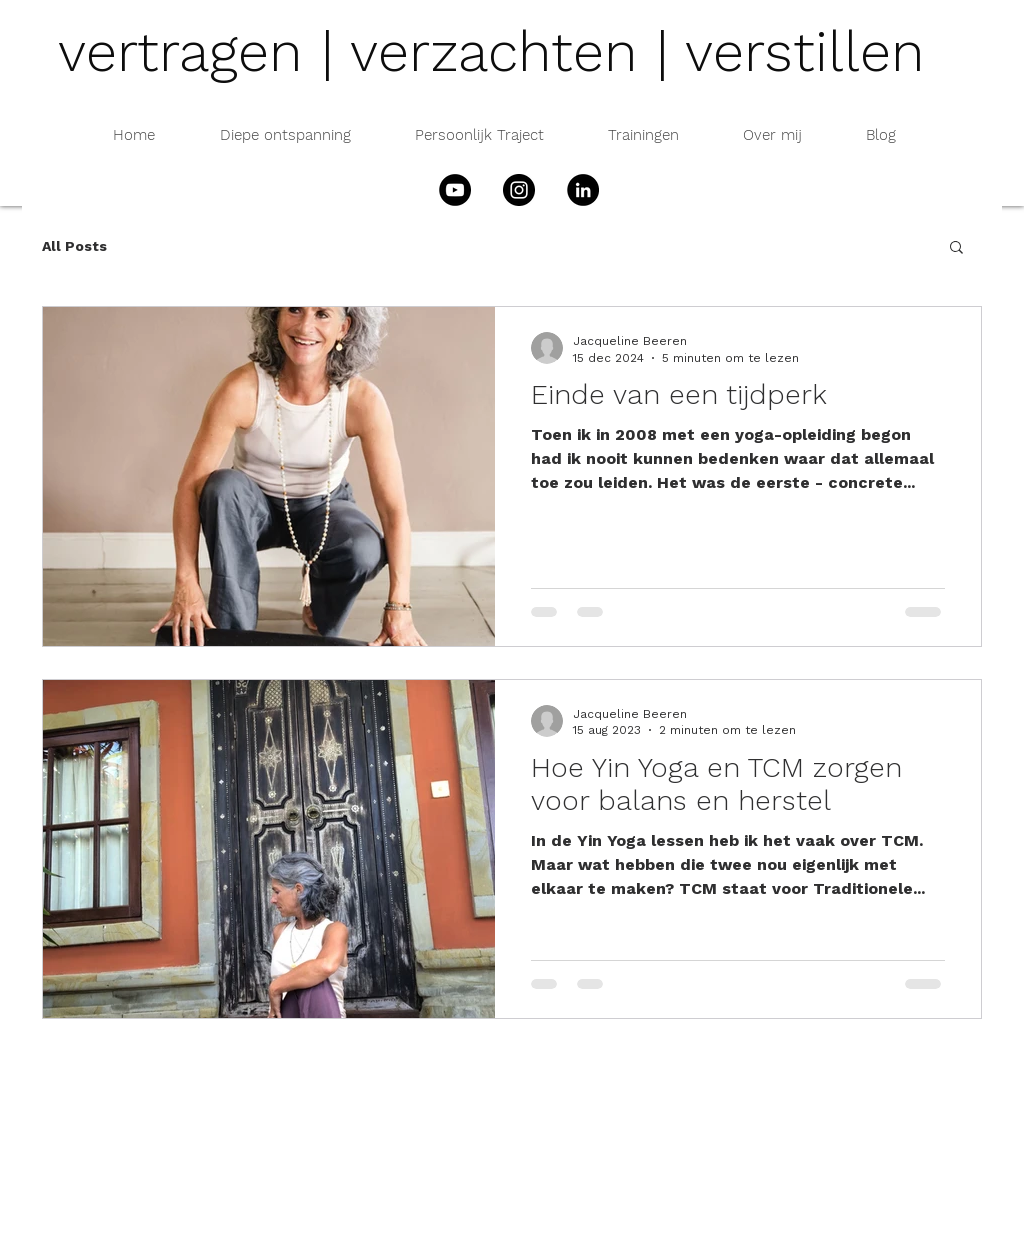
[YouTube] (455, 190)
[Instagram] (519, 190)
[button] (956, 248)
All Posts (74, 246)
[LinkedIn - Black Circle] (583, 190)
